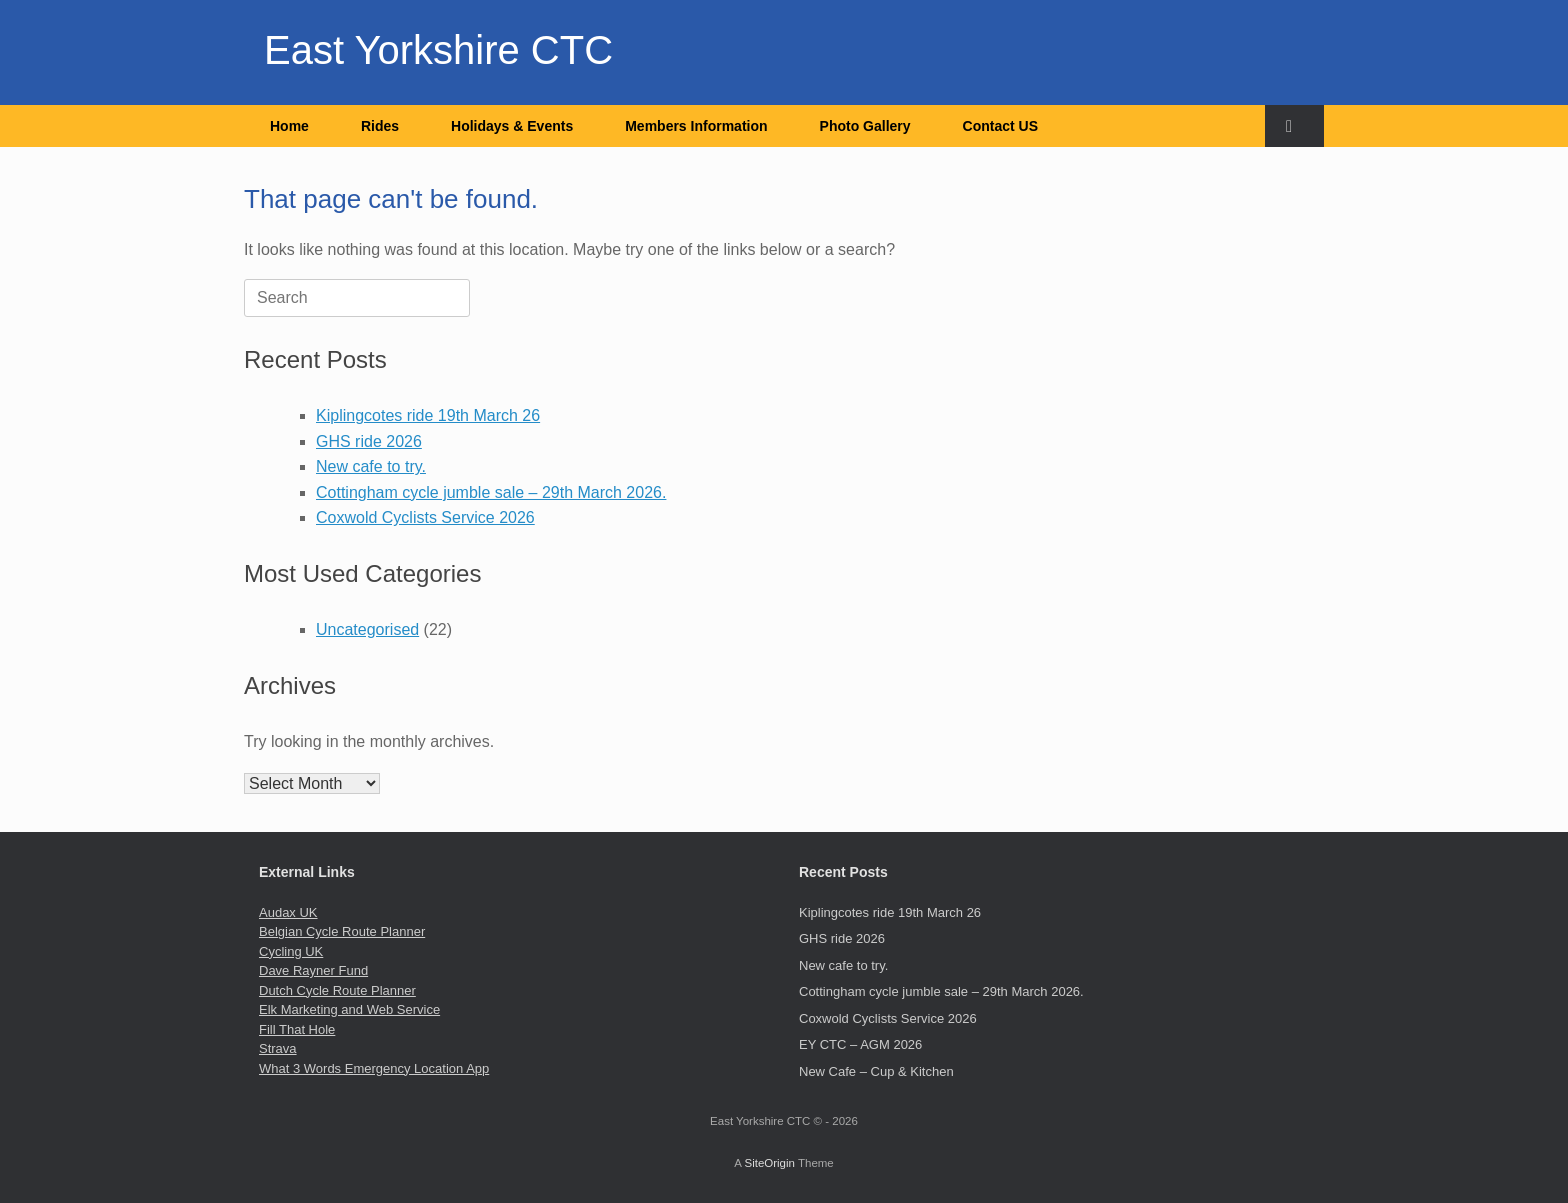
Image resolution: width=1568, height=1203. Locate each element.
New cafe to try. (371, 466)
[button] (1294, 126)
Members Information (696, 126)
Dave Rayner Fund (313, 970)
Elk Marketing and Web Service (349, 1009)
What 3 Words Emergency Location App (374, 1068)
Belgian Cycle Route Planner (342, 931)
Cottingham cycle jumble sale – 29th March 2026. (491, 492)
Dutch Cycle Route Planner (337, 990)
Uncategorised (367, 629)
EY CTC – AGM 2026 (860, 1044)
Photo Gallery (865, 126)
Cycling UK (291, 951)
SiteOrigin (769, 1163)
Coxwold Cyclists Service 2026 (425, 517)
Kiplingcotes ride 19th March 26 (428, 415)
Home (289, 126)
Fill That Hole (297, 1029)
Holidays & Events (512, 126)
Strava (278, 1048)
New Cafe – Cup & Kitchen (876, 1071)
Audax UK (288, 912)
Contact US (1000, 126)
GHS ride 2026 (369, 441)
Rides (380, 126)
